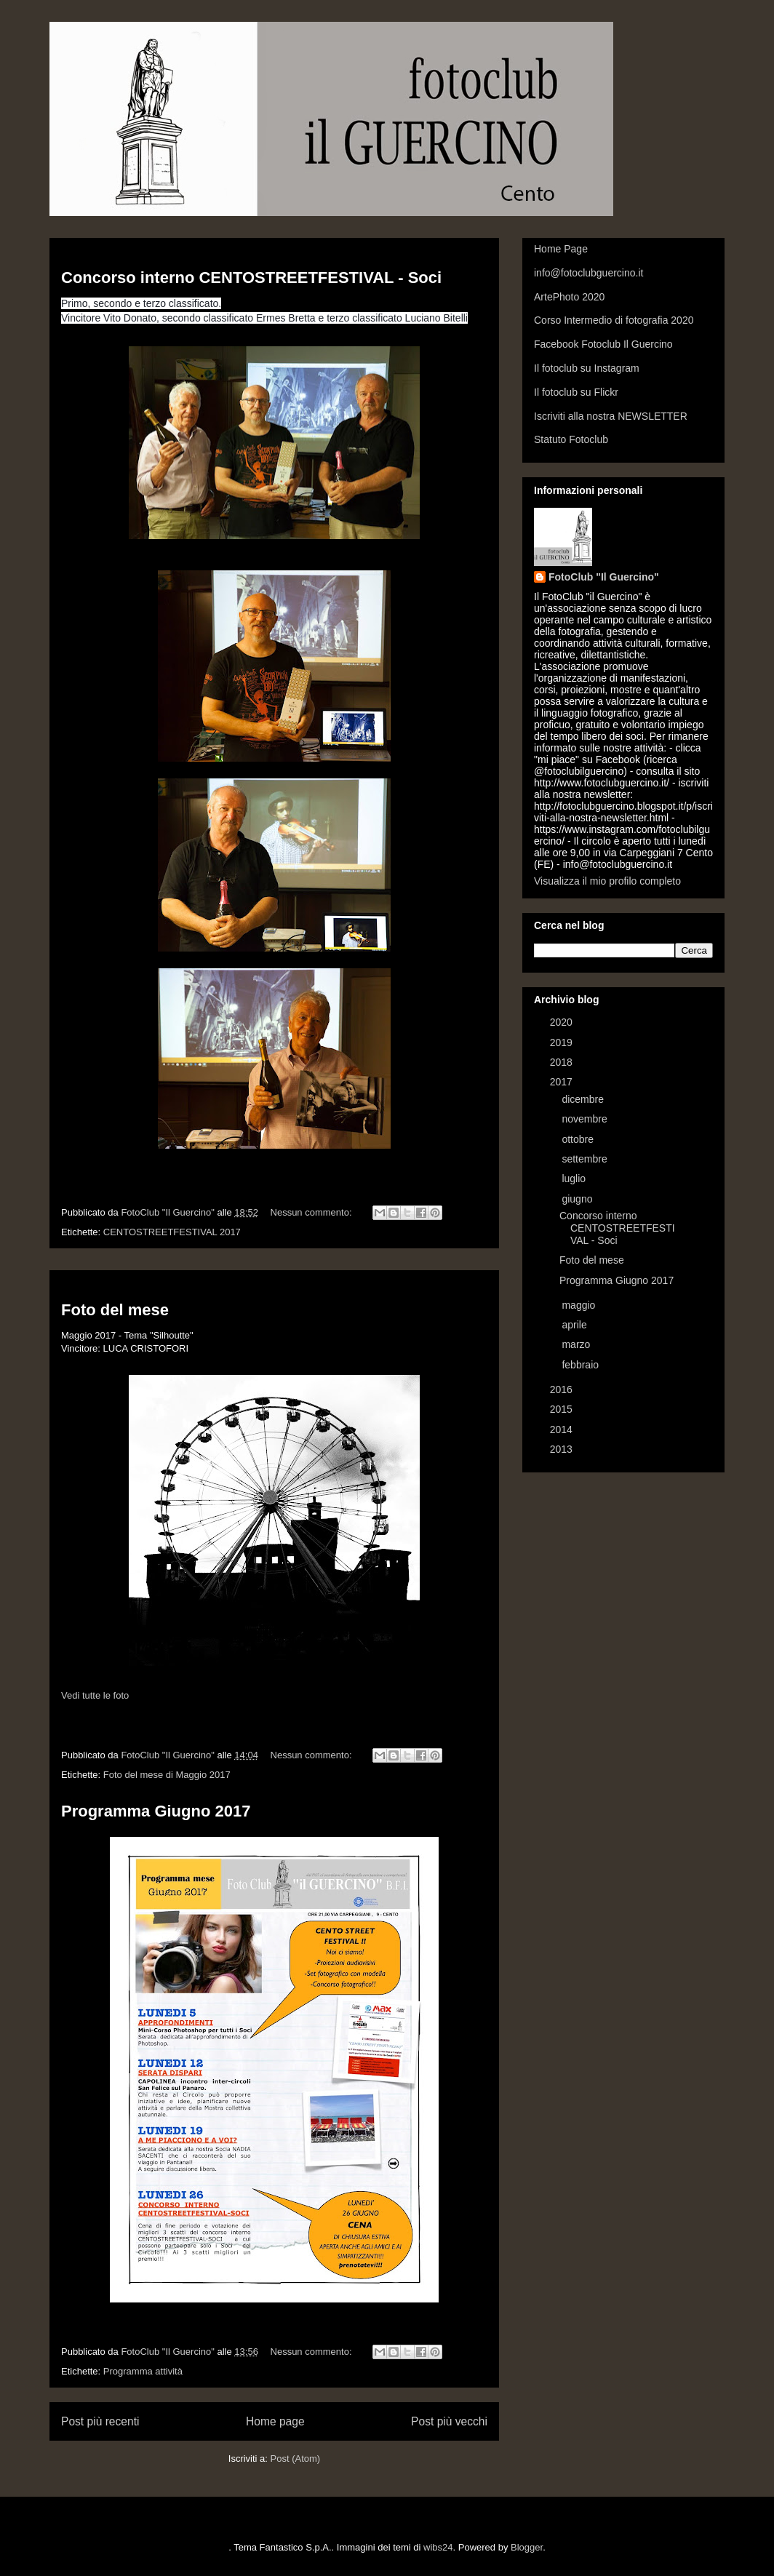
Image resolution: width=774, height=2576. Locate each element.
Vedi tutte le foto (95, 1695)
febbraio (581, 1365)
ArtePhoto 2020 (569, 297)
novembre (586, 1119)
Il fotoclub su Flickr (576, 392)
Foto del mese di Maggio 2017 (167, 1774)
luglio (575, 1178)
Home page (275, 2421)
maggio (580, 1305)
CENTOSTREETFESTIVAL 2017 (172, 1232)
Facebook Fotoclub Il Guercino (603, 344)
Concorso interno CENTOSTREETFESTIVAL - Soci (251, 277)
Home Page (561, 249)
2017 (562, 1082)
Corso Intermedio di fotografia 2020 (613, 320)
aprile (575, 1325)
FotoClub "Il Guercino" (603, 577)
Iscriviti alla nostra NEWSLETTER (610, 416)
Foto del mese (115, 1310)
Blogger (527, 2547)
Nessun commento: (313, 1212)
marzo (577, 1344)
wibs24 (437, 2547)
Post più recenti (100, 2421)
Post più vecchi (449, 2421)
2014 (562, 1429)
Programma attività (143, 2371)
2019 (562, 1042)
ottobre (579, 1139)
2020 (562, 1022)
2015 (562, 1409)
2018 (562, 1062)
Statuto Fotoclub (571, 439)
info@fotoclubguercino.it (588, 273)
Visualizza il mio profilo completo (607, 881)
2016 (562, 1389)
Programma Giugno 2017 (155, 1811)
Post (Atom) (296, 2458)
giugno (578, 1199)
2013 (562, 1449)
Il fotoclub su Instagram (586, 368)
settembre (586, 1159)
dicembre (584, 1099)
